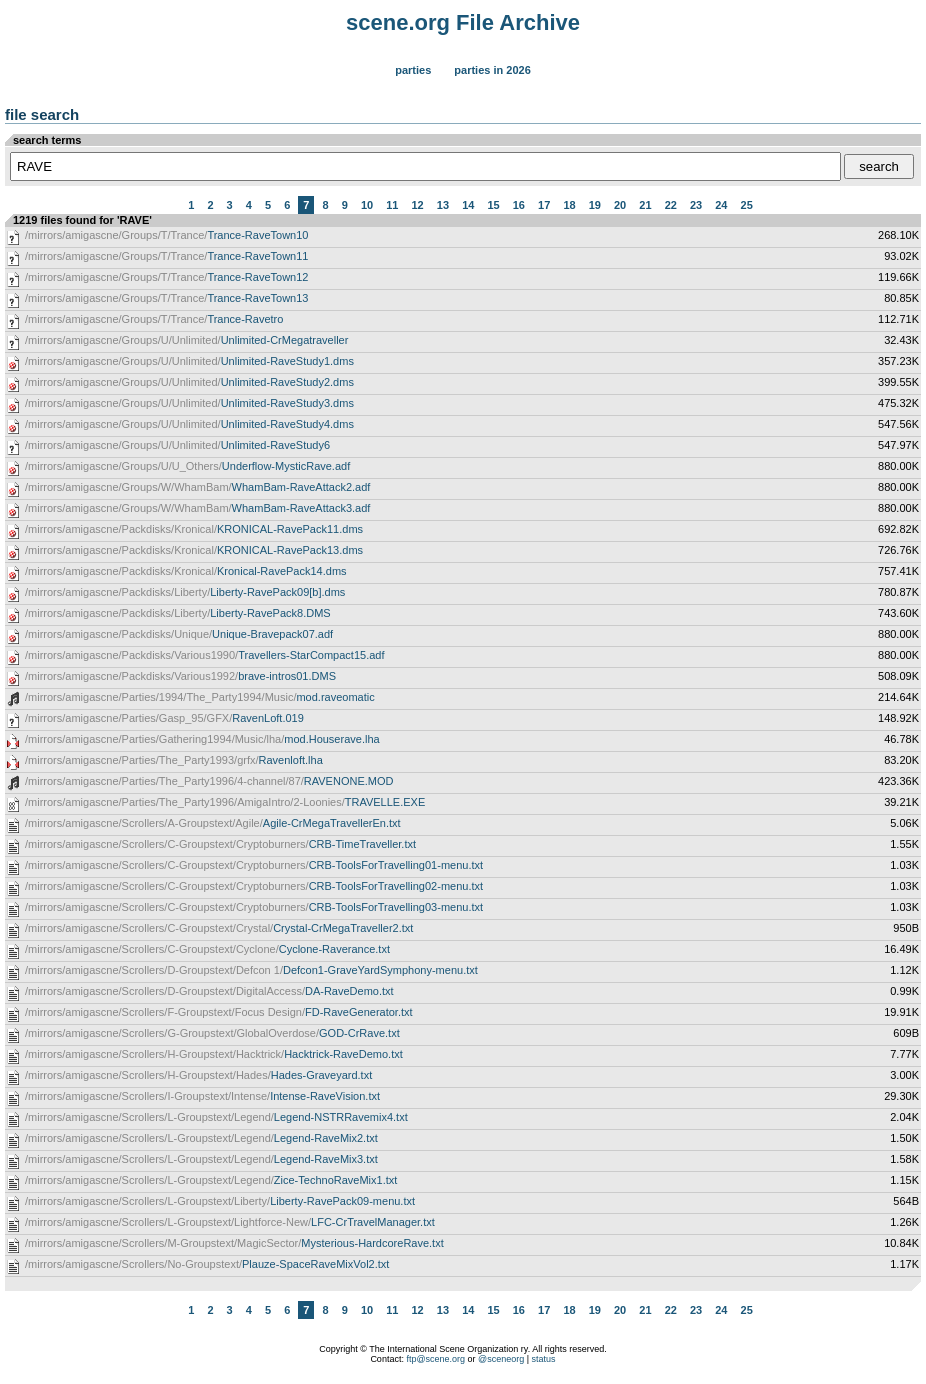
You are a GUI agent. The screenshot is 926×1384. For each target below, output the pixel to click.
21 (645, 205)
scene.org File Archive (463, 22)
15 (493, 205)
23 (696, 205)
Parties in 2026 (492, 70)
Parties (413, 70)
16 (519, 205)
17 (544, 205)
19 (595, 205)
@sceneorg (501, 1359)
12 (418, 205)
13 (443, 205)
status (544, 1359)
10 (367, 205)
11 (392, 205)
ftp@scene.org (435, 1359)
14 (468, 205)
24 (721, 205)
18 (569, 205)
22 (671, 205)
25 (747, 205)
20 (620, 205)
